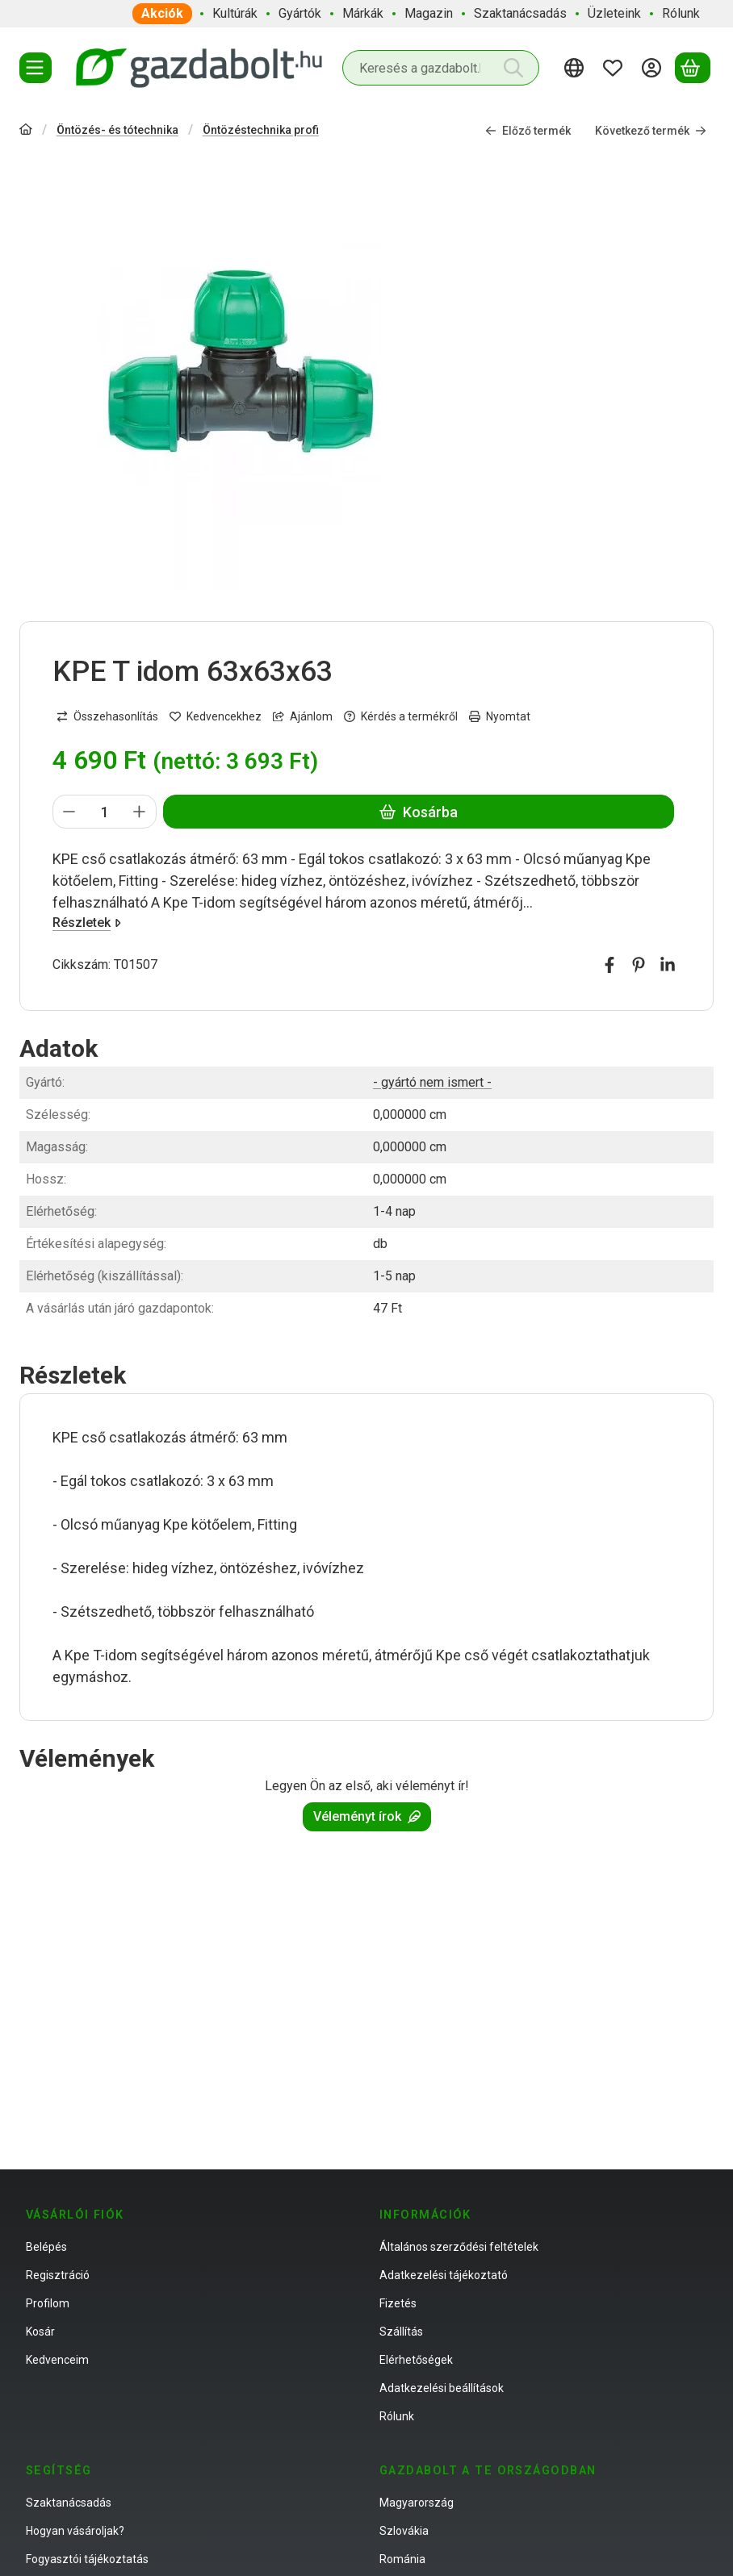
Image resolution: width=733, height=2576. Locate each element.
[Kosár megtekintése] (692, 67)
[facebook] (609, 965)
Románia (402, 2559)
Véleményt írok (367, 1816)
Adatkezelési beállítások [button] (441, 2388)
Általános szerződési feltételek (458, 2246)
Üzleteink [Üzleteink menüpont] (614, 13)
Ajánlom (303, 716)
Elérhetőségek (416, 2359)
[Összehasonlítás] (107, 716)
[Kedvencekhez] (215, 716)
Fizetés (398, 2303)
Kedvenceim (57, 2359)
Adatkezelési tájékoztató (443, 2275)
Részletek (86, 922)
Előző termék (528, 130)
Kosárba (418, 812)
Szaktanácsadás (68, 2502)
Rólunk (396, 2416)
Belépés (46, 2246)
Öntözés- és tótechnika (117, 129)
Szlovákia (404, 2530)
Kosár (40, 2331)
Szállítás (401, 2331)
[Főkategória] (25, 131)
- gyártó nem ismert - (432, 1082)
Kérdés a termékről (401, 716)
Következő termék (650, 130)
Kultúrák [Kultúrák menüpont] (235, 13)
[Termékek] (35, 67)
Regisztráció (58, 2275)
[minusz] (69, 811)
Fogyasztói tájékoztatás (87, 2559)
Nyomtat (499, 716)
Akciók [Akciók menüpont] (162, 13)
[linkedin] (668, 965)
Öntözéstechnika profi (261, 129)
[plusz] (139, 811)
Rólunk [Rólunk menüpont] (681, 13)
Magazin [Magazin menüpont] (428, 13)
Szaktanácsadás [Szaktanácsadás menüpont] (520, 13)
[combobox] (440, 68)
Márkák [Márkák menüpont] (362, 13)
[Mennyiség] (104, 811)
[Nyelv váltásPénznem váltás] (576, 67)
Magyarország (416, 2502)
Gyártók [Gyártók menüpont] (300, 13)
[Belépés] (654, 67)
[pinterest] (638, 965)
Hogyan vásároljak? (75, 2530)
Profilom (47, 2303)
